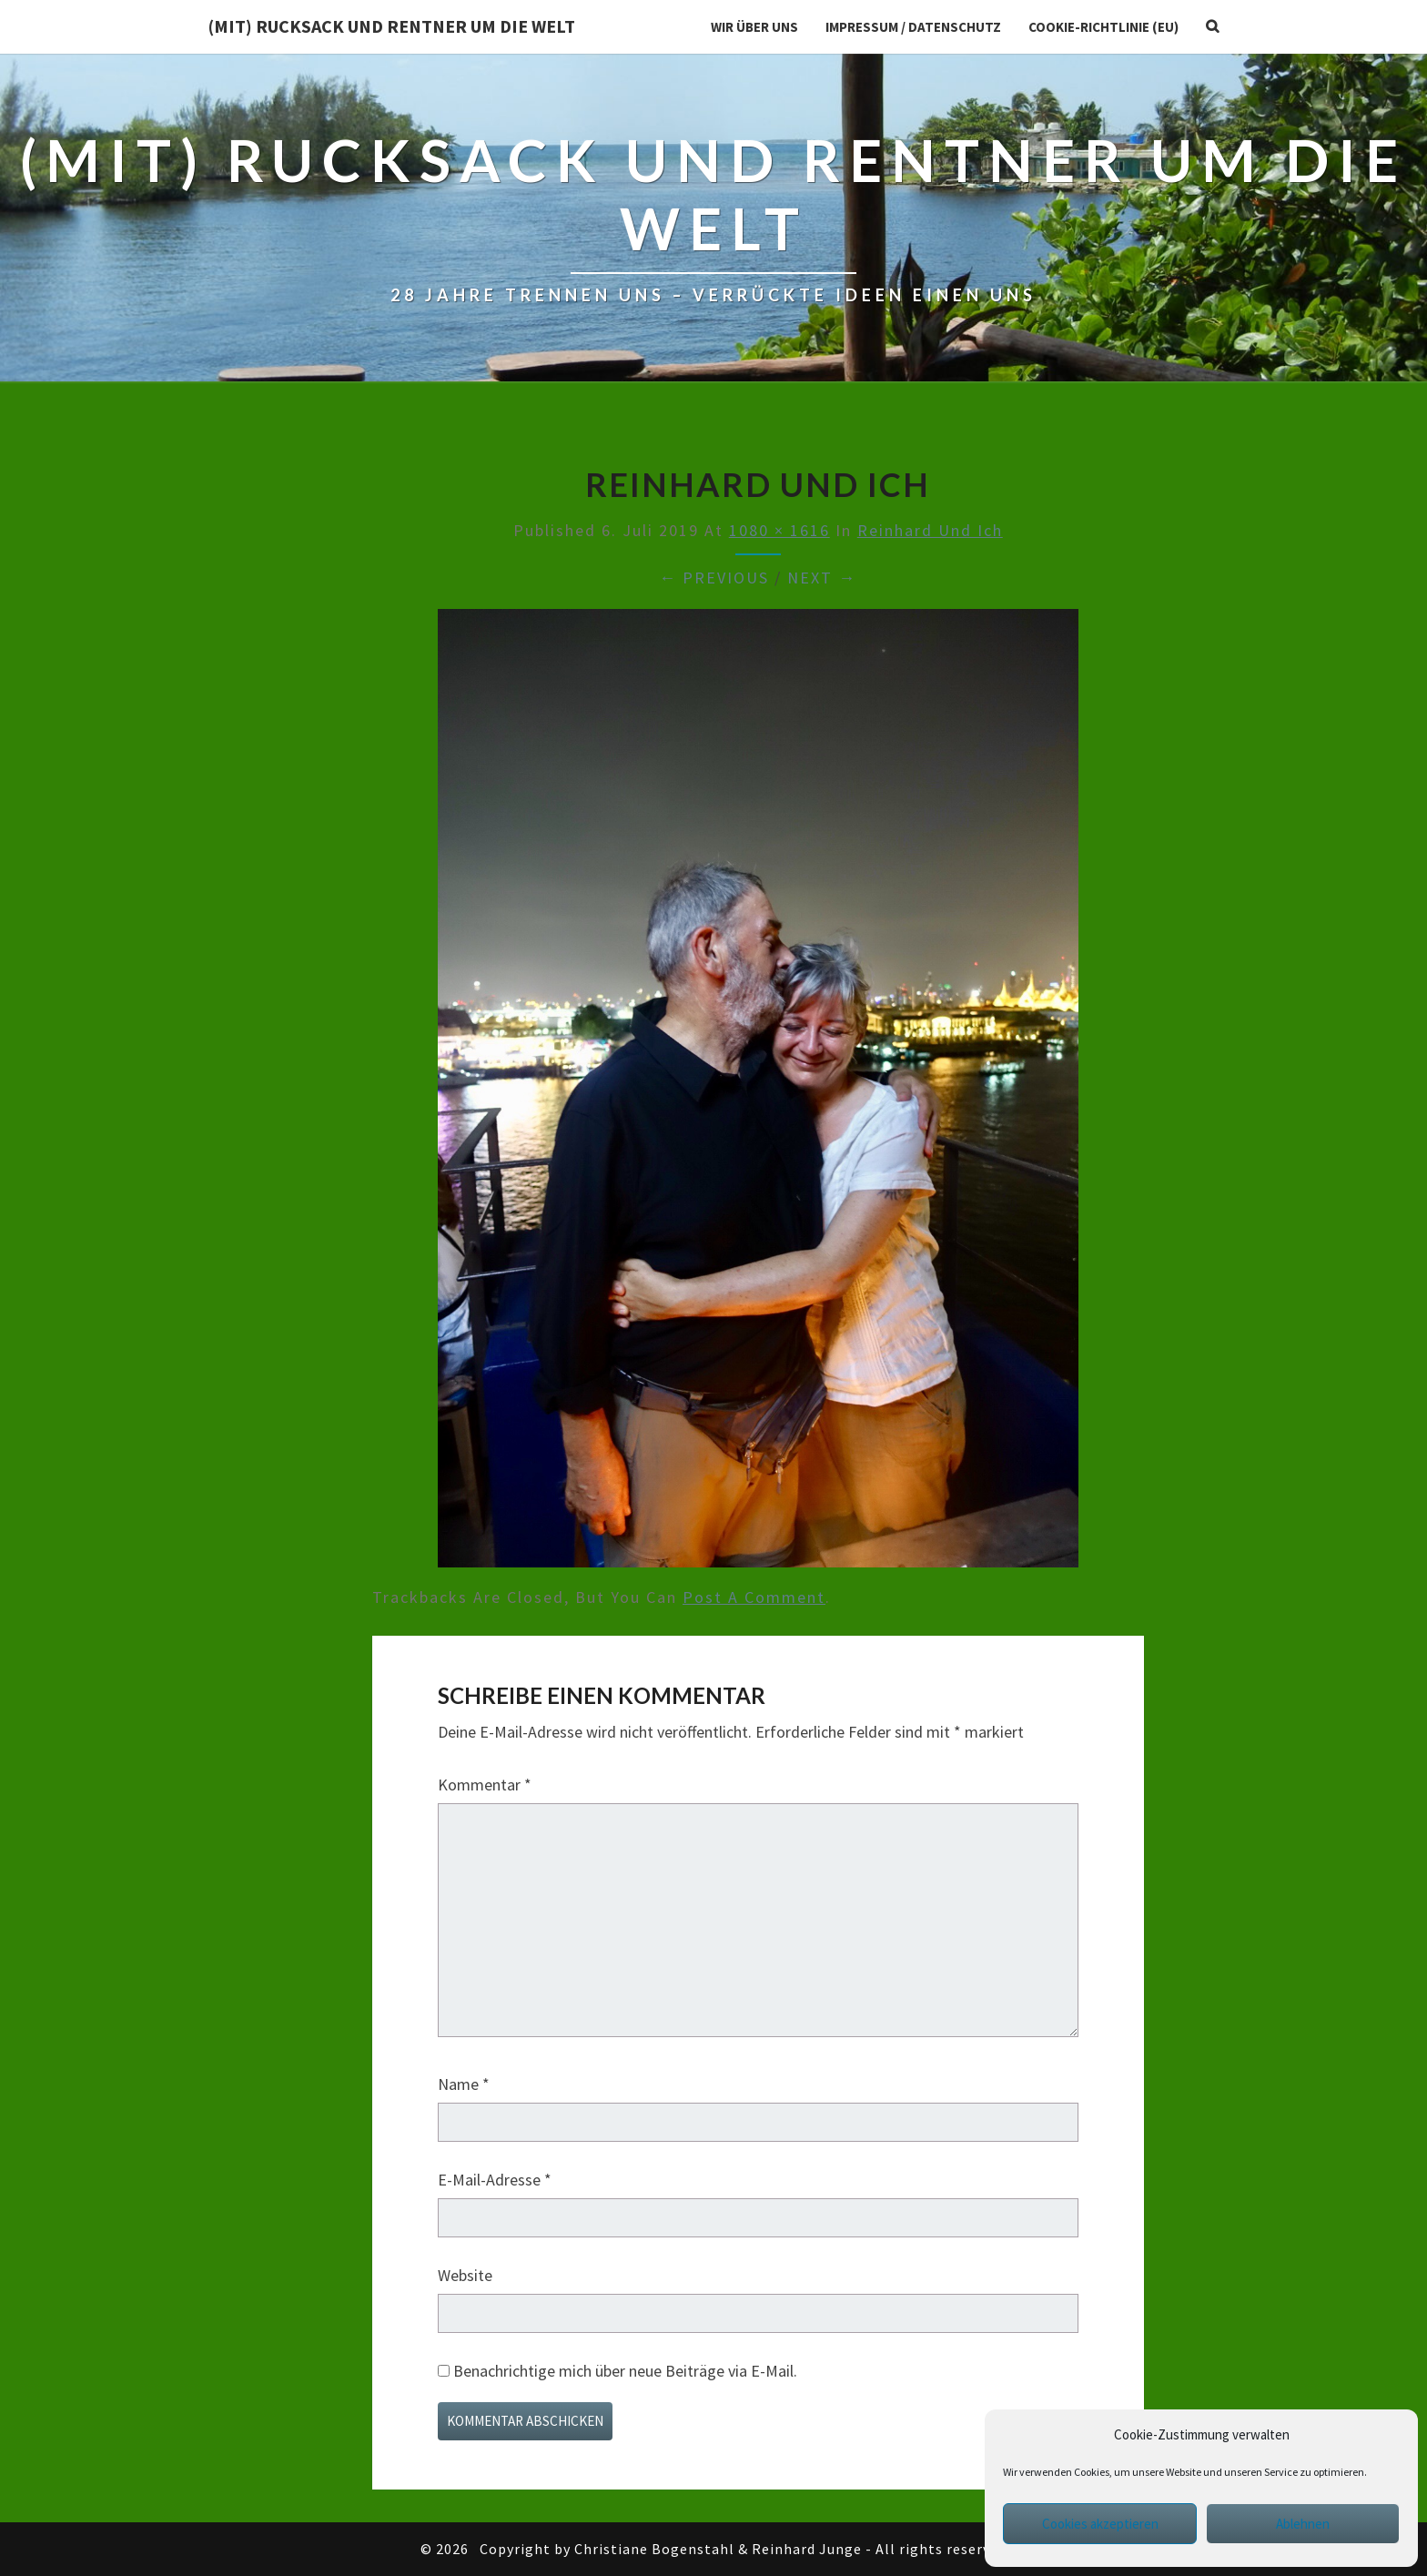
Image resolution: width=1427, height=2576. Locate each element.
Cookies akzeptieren (1100, 2523)
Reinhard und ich (930, 530)
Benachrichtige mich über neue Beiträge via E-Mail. (625, 2370)
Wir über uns (754, 26)
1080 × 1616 (779, 530)
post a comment (754, 1597)
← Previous (714, 577)
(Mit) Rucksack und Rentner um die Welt (391, 26)
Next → (821, 577)
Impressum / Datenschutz (913, 26)
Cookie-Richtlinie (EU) (1103, 26)
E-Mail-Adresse (495, 2179)
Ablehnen (1303, 2523)
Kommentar (484, 1784)
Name (464, 2084)
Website (465, 2275)
